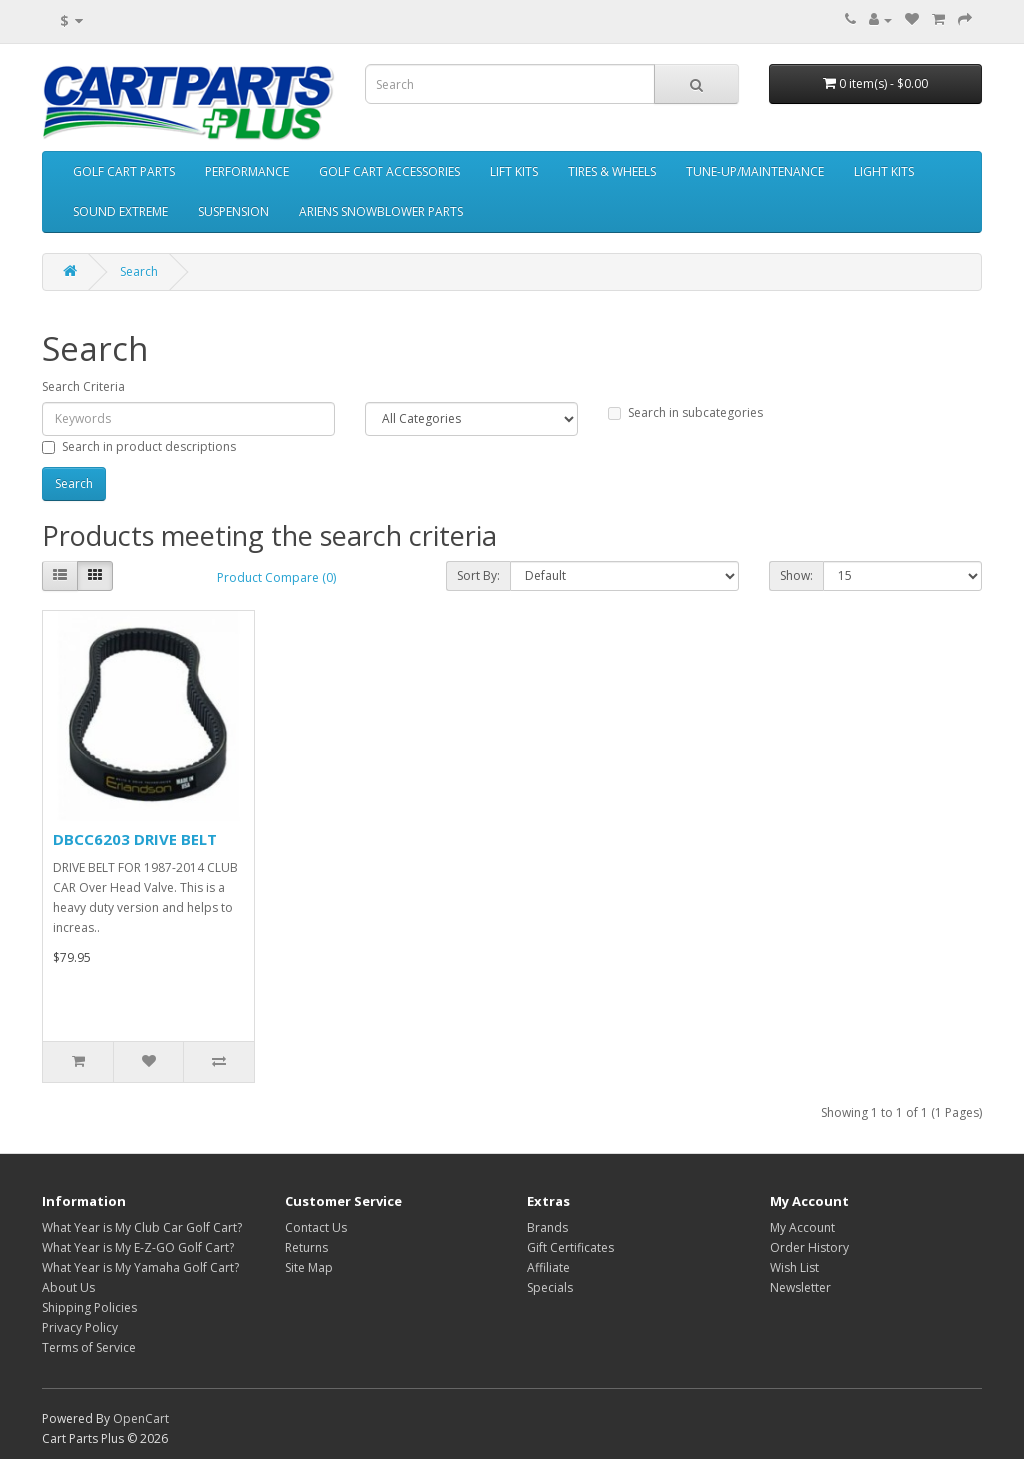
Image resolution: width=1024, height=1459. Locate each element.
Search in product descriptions (139, 446)
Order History (809, 1247)
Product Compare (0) (276, 577)
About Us (68, 1287)
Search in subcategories (685, 412)
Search (139, 271)
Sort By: (478, 575)
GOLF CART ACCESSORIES (389, 171)
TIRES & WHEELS (612, 171)
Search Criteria (83, 386)
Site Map (309, 1267)
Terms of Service (89, 1347)
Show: (796, 575)
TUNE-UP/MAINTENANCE (755, 171)
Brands (547, 1227)
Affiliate (548, 1267)
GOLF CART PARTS (124, 171)
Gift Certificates (570, 1247)
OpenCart (141, 1418)
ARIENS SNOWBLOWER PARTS (381, 211)
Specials (550, 1287)
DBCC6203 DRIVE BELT (135, 839)
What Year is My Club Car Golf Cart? (142, 1227)
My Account (802, 1227)
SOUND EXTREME (120, 211)
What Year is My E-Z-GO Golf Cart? (138, 1247)
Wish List (794, 1267)
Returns (306, 1247)
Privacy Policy (80, 1327)
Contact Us (316, 1227)
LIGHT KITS (884, 171)
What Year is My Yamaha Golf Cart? (140, 1267)
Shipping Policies (89, 1307)
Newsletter (800, 1287)
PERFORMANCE (247, 171)
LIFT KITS (514, 171)
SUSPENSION (233, 211)
